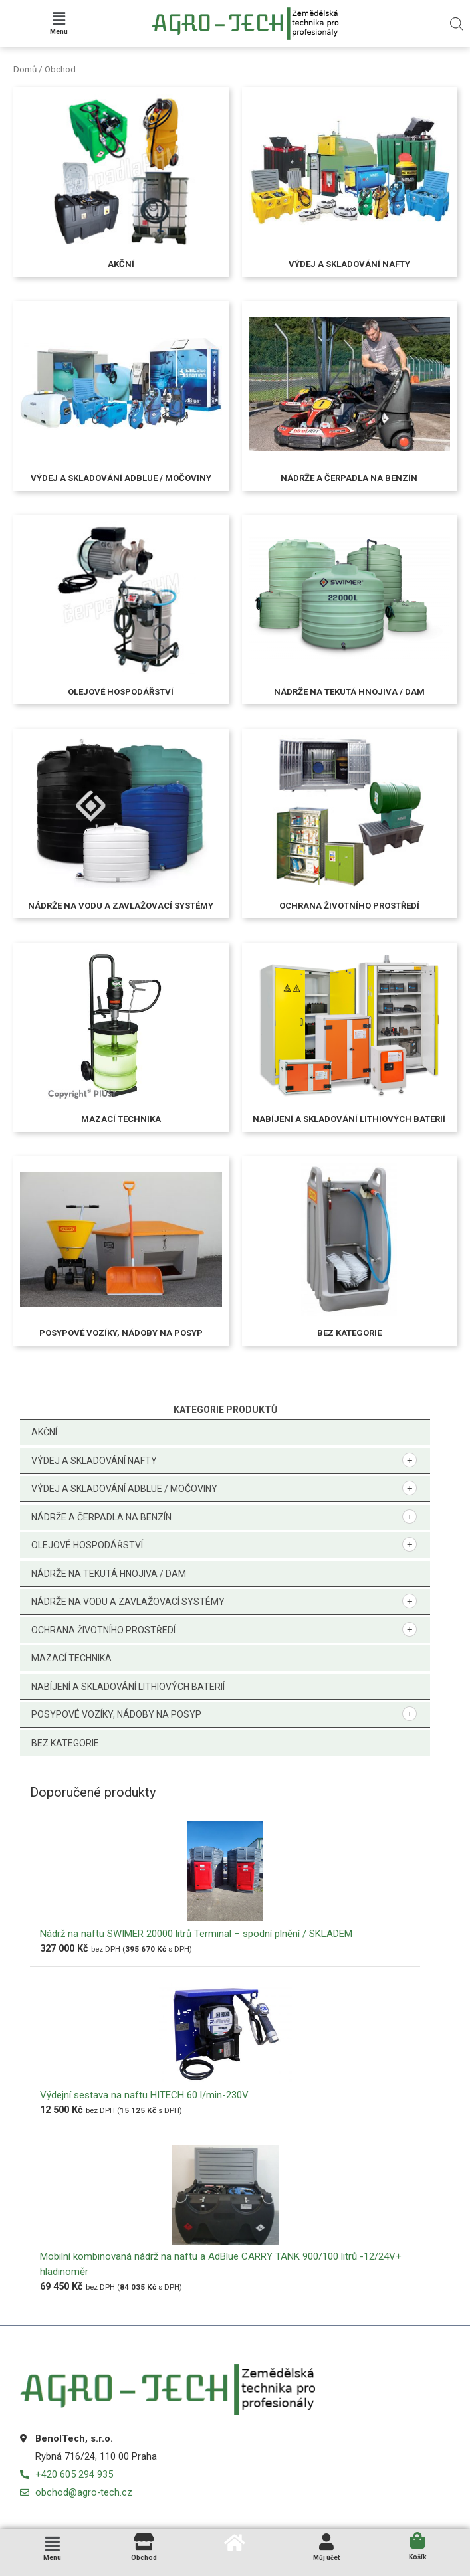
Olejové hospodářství (87, 1545)
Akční (44, 1432)
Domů (25, 69)
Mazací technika (71, 1658)
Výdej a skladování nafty (94, 1460)
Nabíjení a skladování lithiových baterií (128, 1686)
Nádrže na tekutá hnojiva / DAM (108, 1573)
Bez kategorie (65, 1743)
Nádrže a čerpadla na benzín (101, 1517)
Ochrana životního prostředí (103, 1630)
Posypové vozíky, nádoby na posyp (116, 1714)
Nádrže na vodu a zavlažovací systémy (128, 1601)
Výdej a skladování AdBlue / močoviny (124, 1488)
